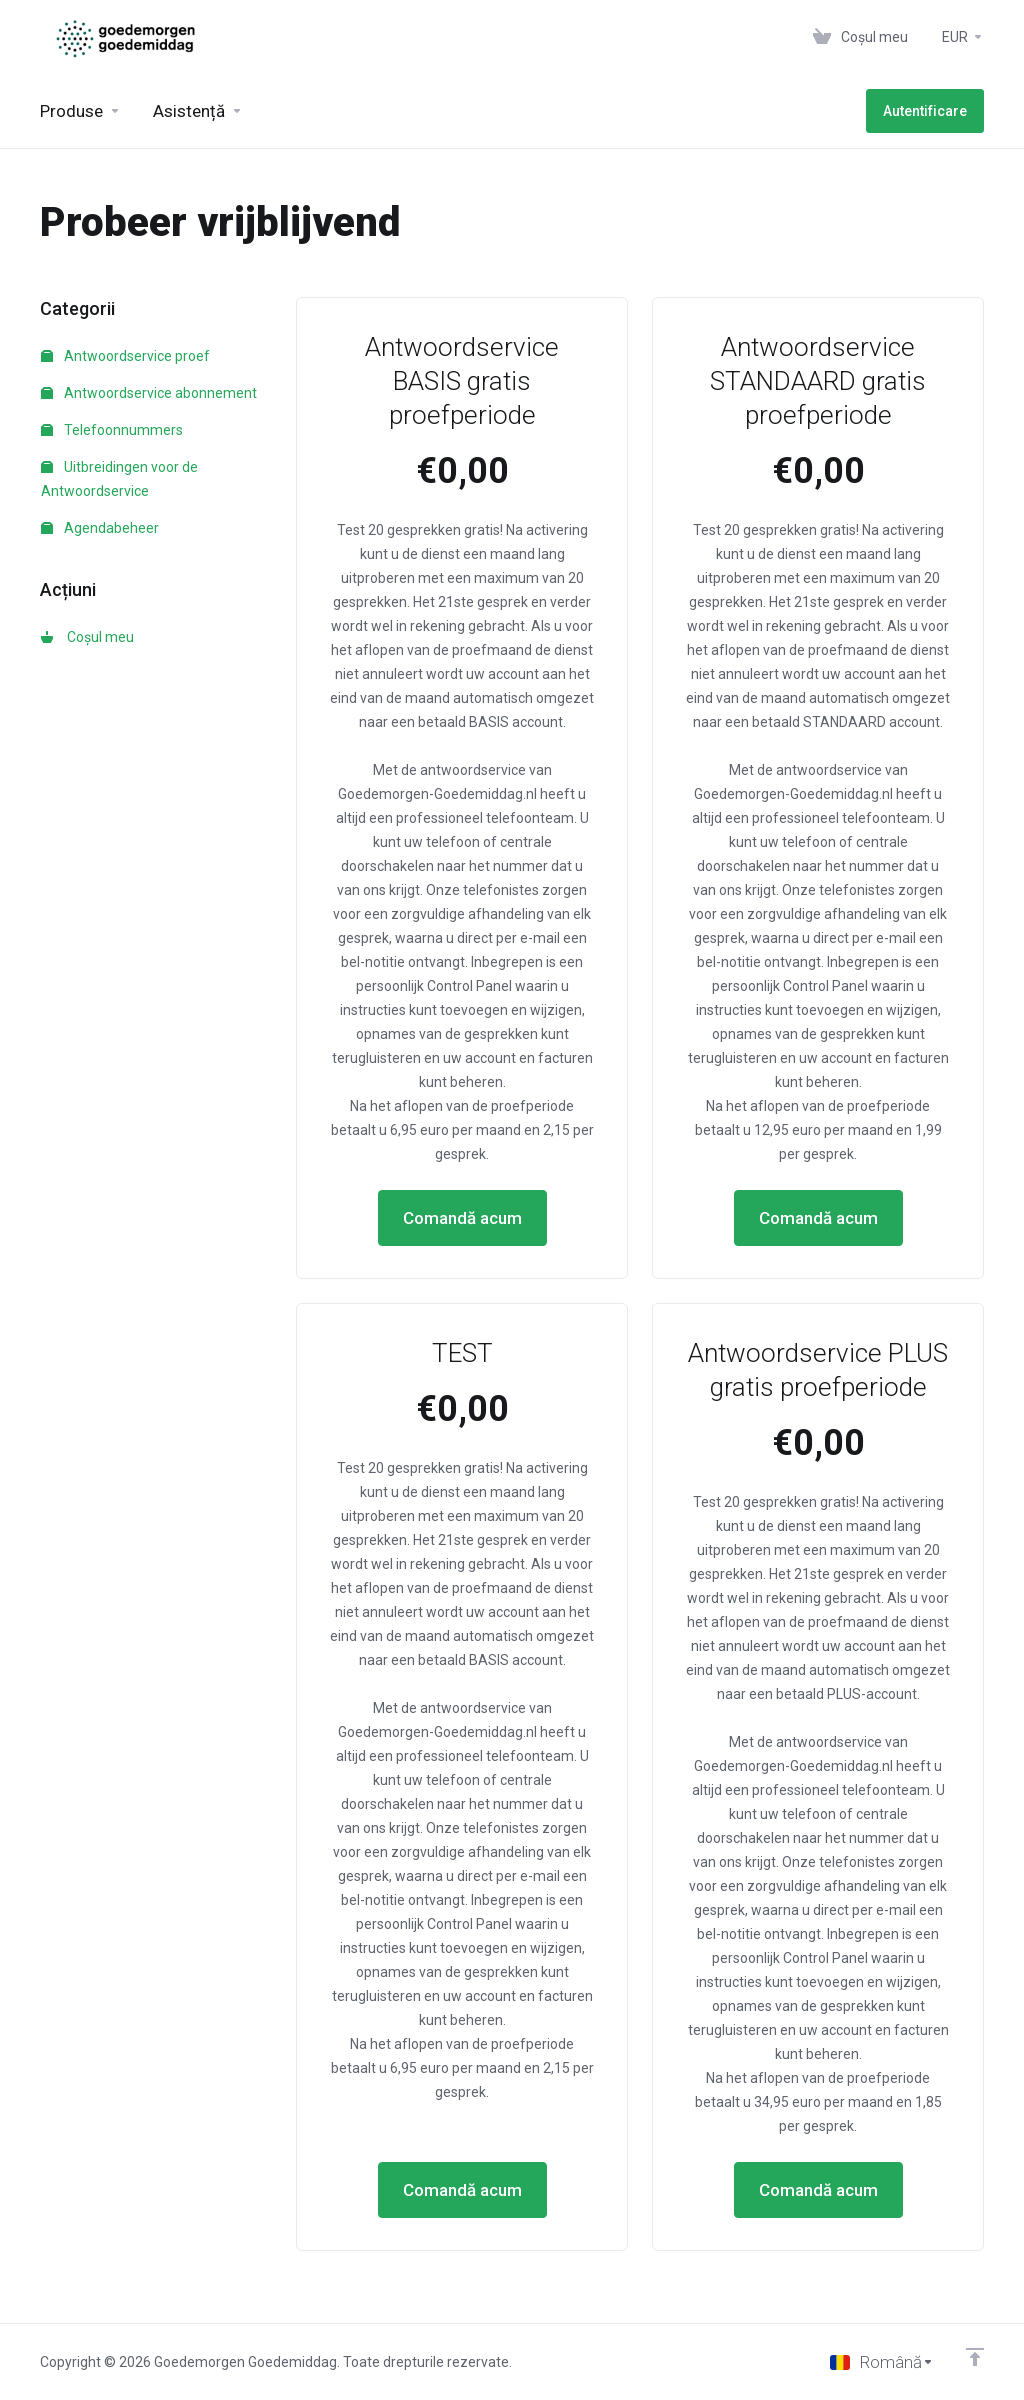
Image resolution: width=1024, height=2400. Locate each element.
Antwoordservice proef (125, 356)
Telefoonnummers (112, 430)
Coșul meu (87, 637)
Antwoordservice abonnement (149, 393)
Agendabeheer (100, 528)
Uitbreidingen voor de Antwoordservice (119, 479)
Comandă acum (462, 1218)
